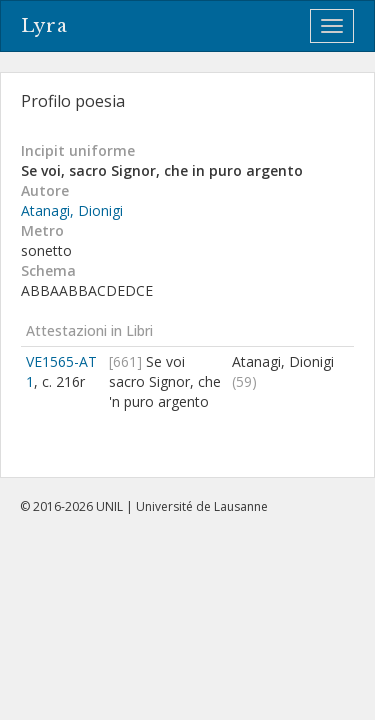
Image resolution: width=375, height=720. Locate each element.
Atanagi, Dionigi (72, 210)
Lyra (44, 26)
